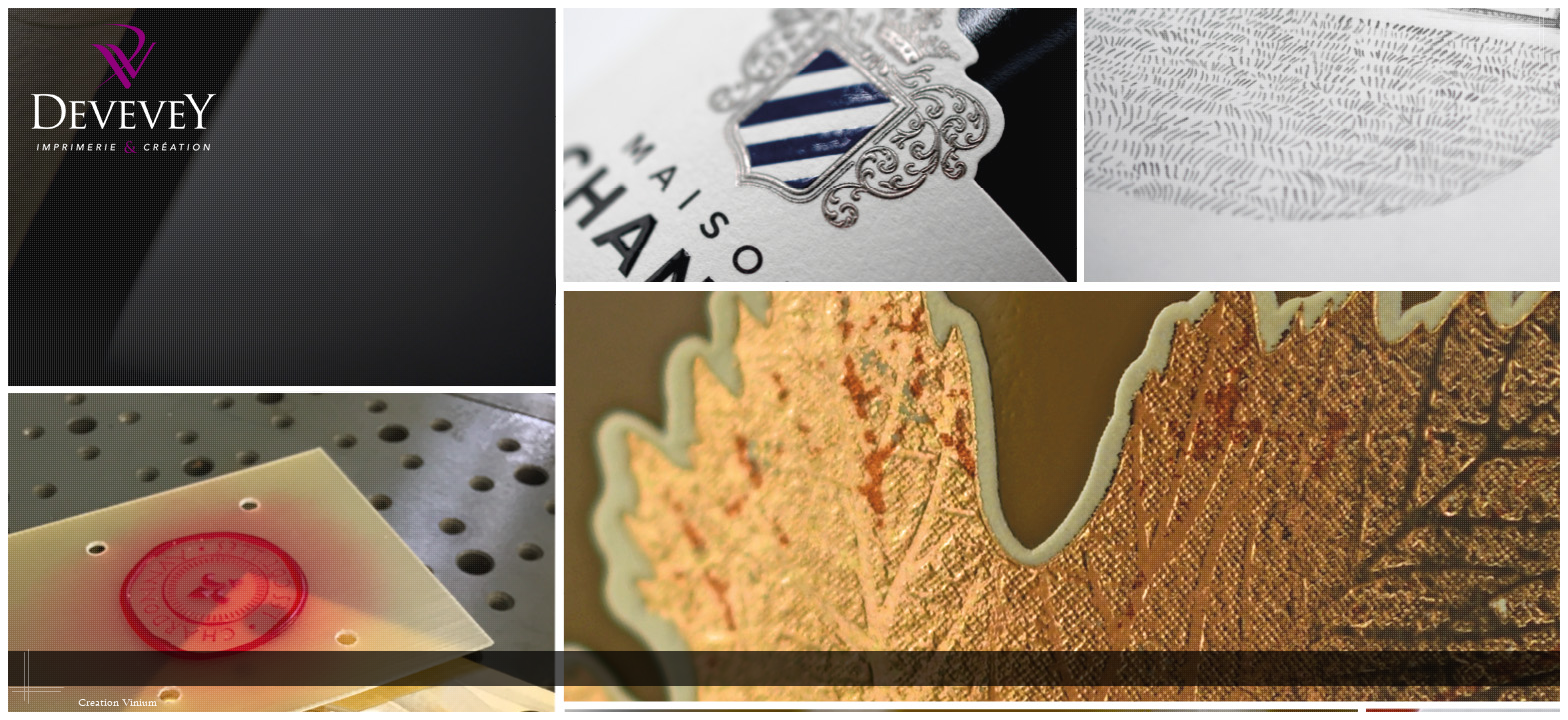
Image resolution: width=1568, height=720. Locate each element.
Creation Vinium (117, 703)
